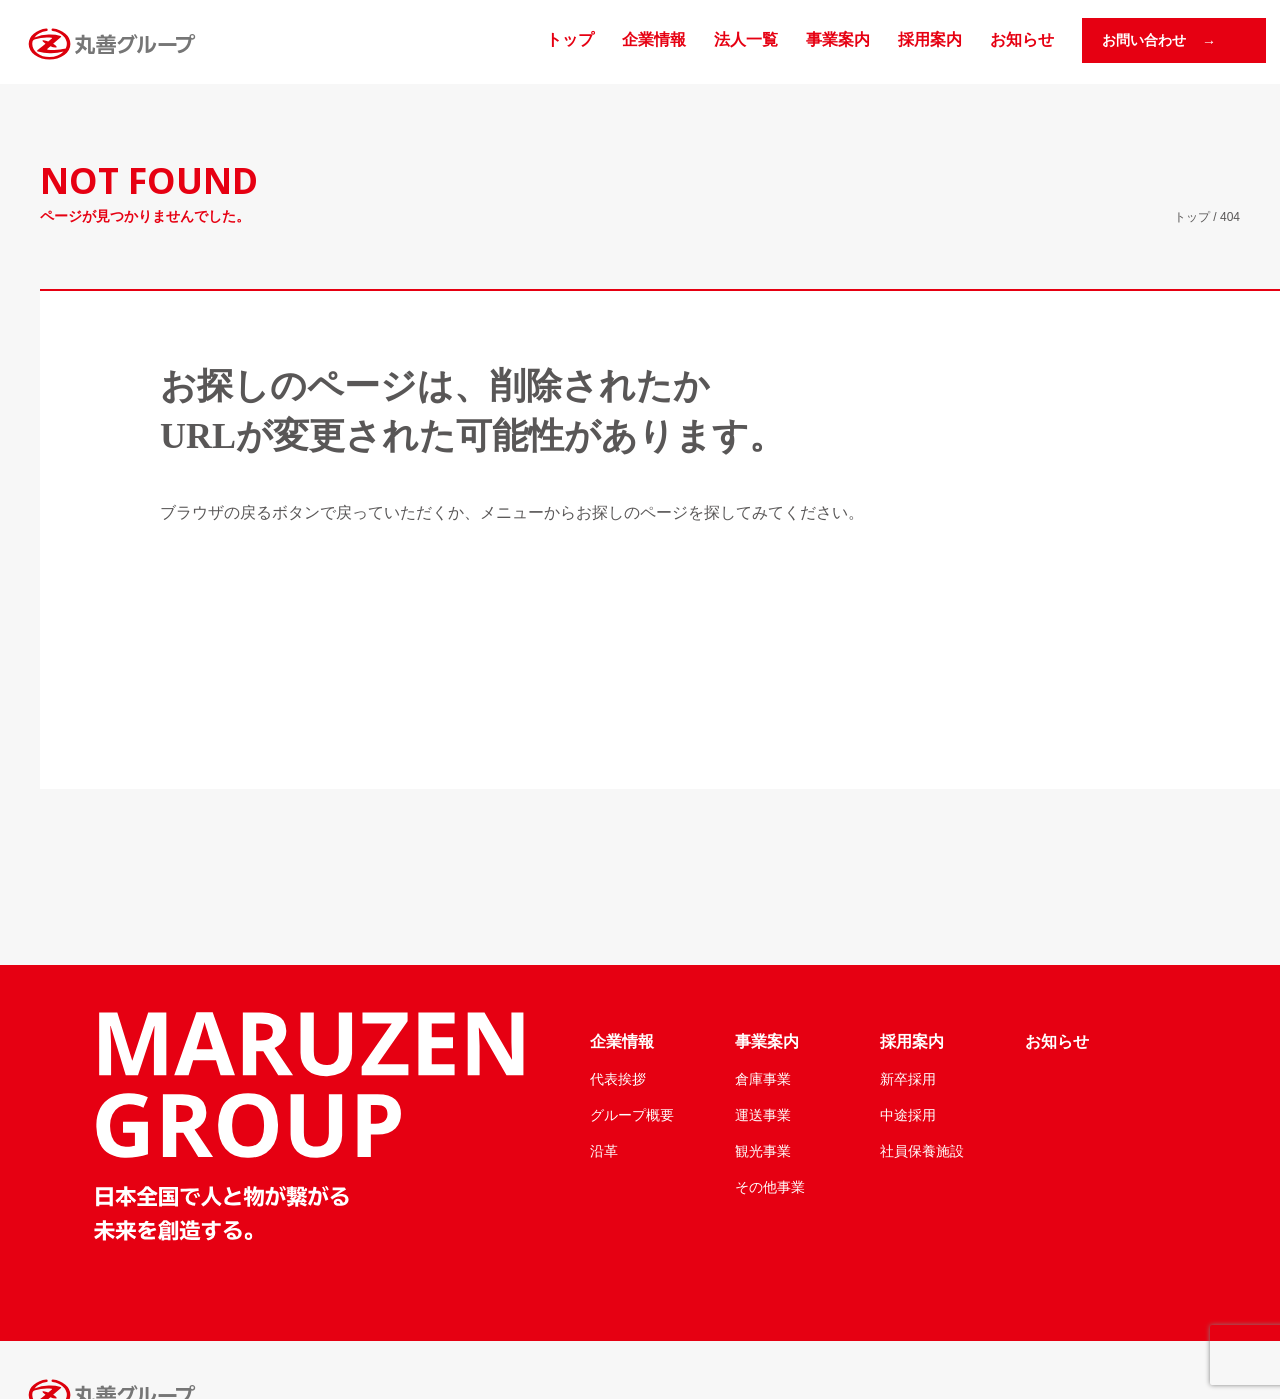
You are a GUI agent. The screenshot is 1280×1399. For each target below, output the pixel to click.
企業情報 (654, 39)
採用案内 (930, 39)
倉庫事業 (763, 1079)
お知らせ (1022, 39)
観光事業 (763, 1151)
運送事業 (763, 1115)
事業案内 (838, 39)
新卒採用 (908, 1079)
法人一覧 (746, 39)
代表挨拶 (618, 1079)
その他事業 (770, 1187)
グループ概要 (632, 1115)
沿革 (604, 1151)
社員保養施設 (922, 1151)
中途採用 (908, 1115)
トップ (570, 39)
